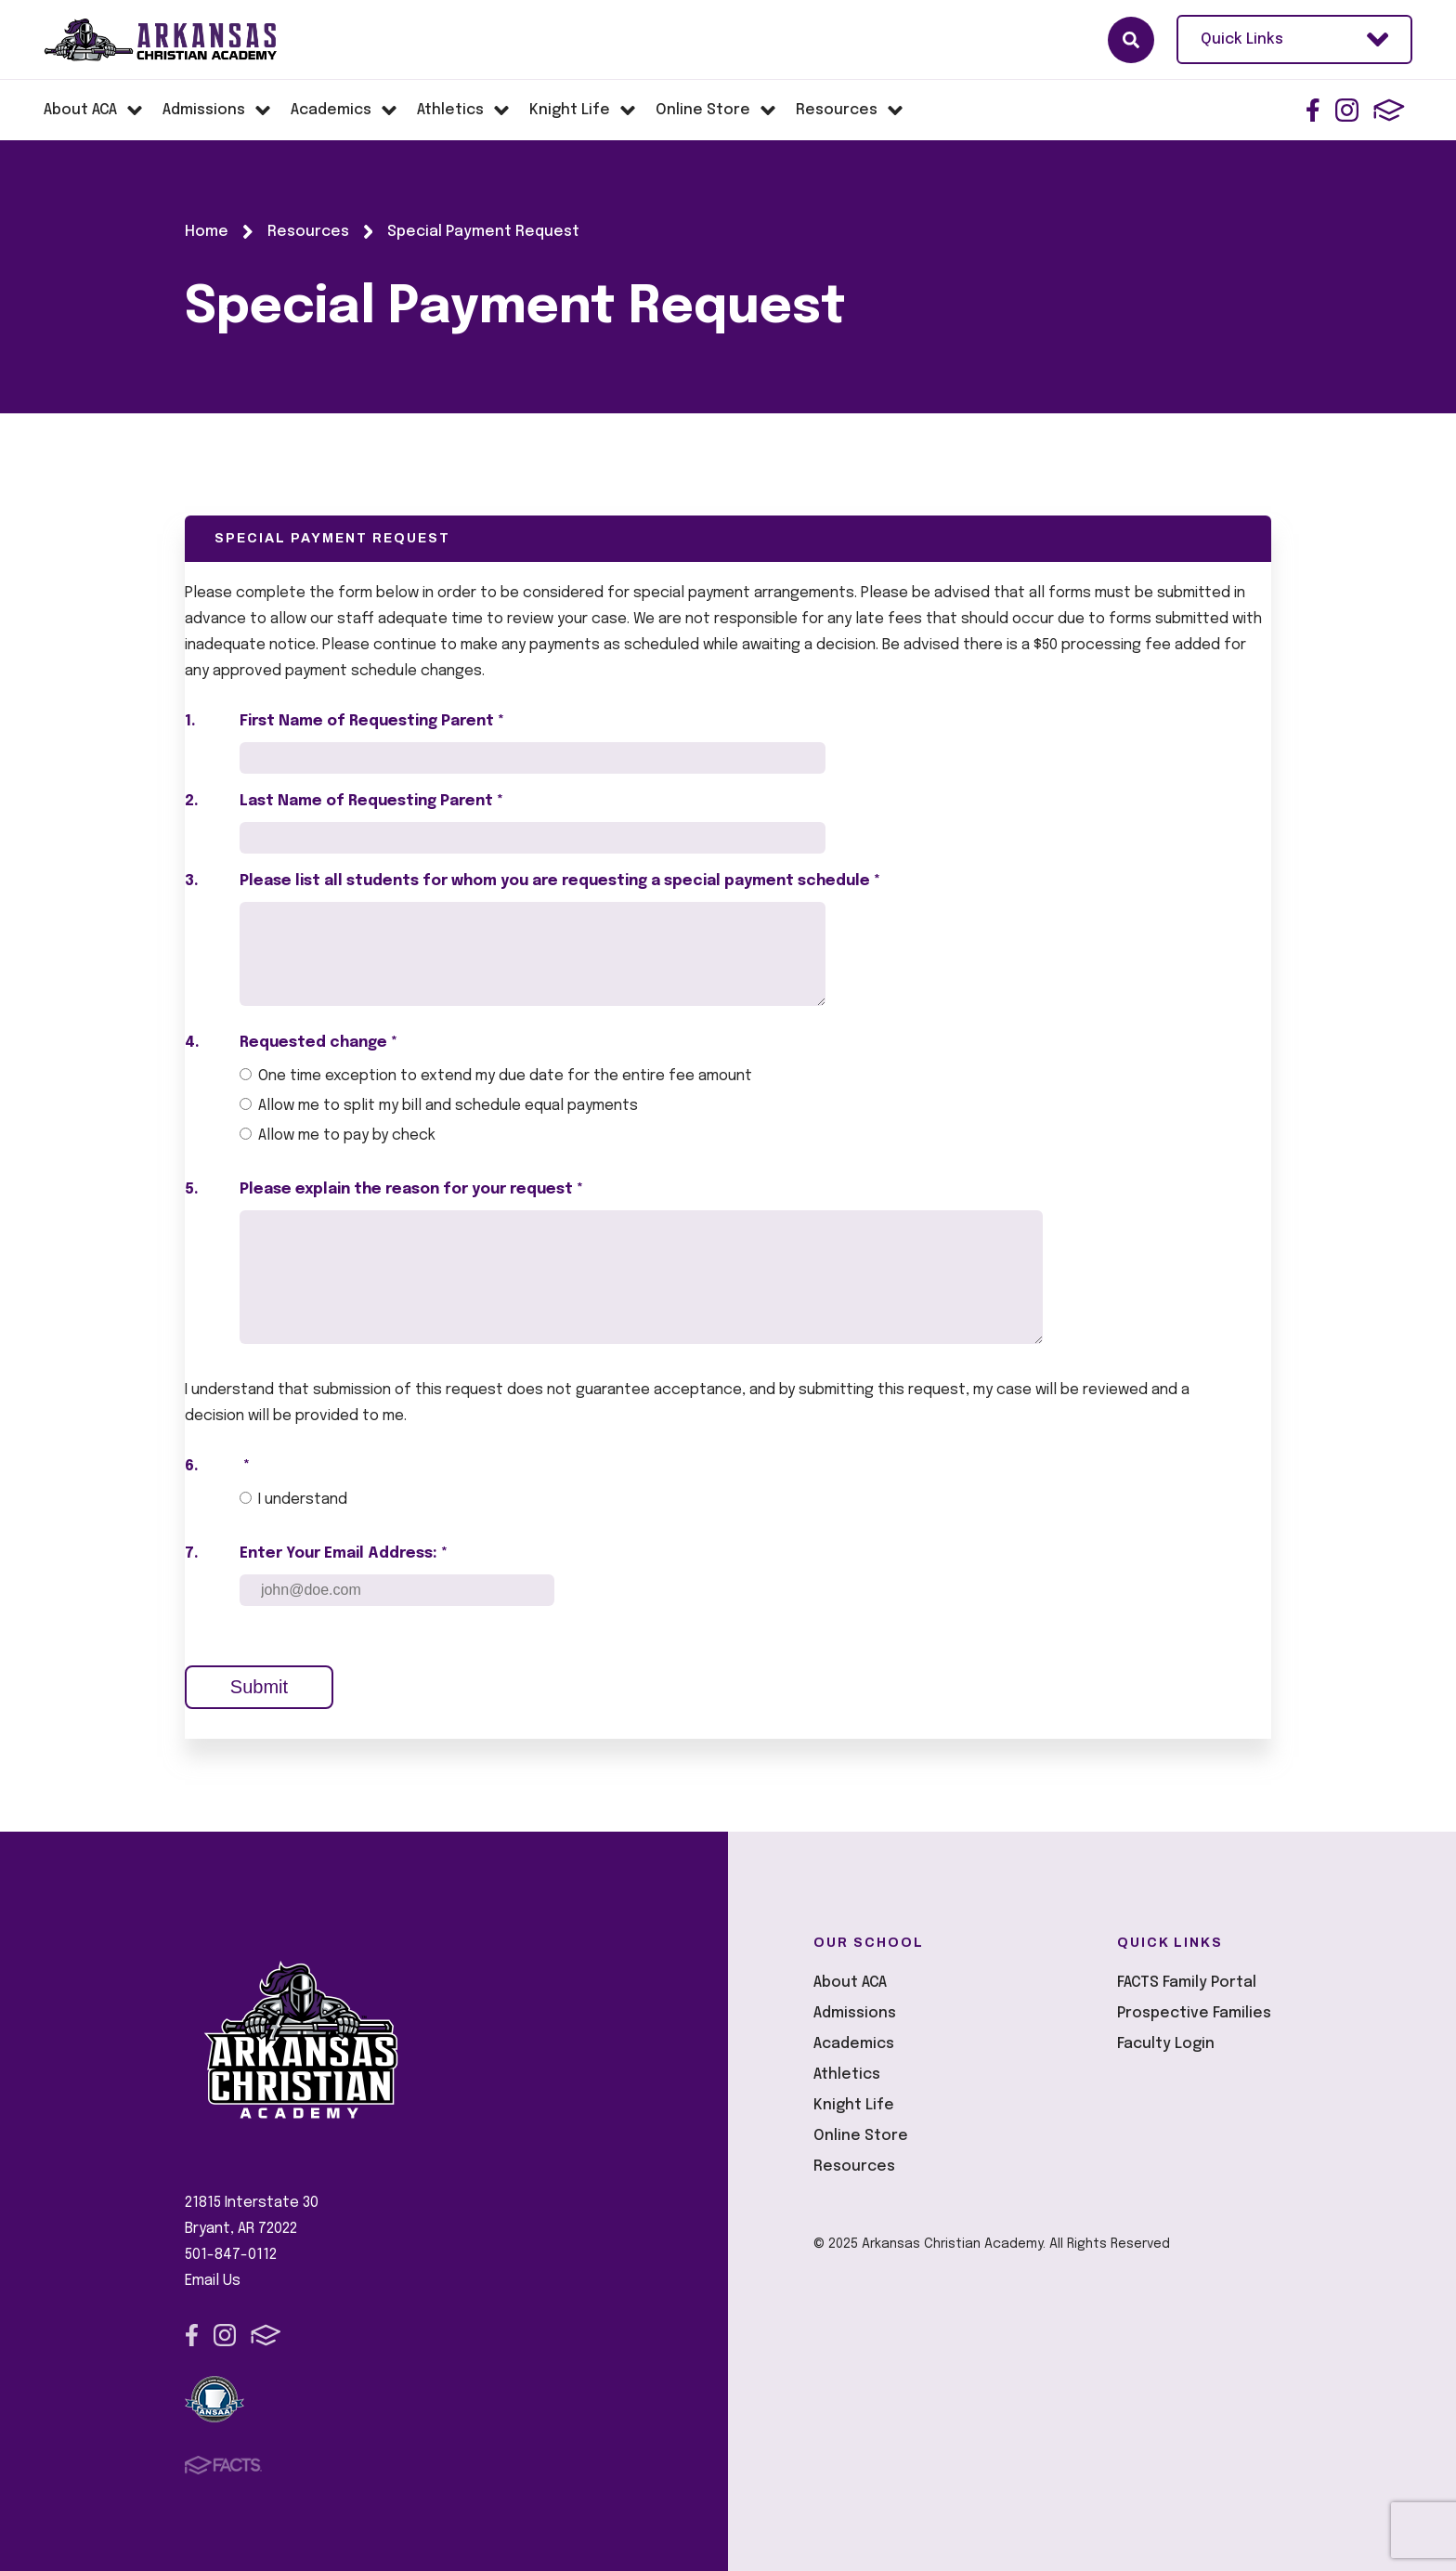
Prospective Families (1194, 2013)
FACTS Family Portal (1186, 1982)
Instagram (1346, 110)
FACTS (1389, 110)
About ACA (850, 1982)
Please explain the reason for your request (411, 1189)
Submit (259, 1687)
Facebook (1313, 110)
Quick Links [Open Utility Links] (1294, 39)
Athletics (846, 2074)
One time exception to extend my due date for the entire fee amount (505, 1076)
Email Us (212, 2281)
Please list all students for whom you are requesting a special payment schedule (560, 881)
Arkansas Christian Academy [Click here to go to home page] (177, 40)
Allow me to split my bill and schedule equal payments (448, 1106)
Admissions (854, 2013)
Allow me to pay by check (347, 1135)
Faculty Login (1166, 2044)
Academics (853, 2044)
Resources (854, 2166)
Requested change (318, 1043)
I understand (302, 1499)
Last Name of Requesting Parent (371, 801)
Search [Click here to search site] (1131, 40)
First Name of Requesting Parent (372, 721)
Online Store (860, 2136)
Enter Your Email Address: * (344, 1553)
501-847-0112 (231, 2255)
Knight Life (853, 2105)
